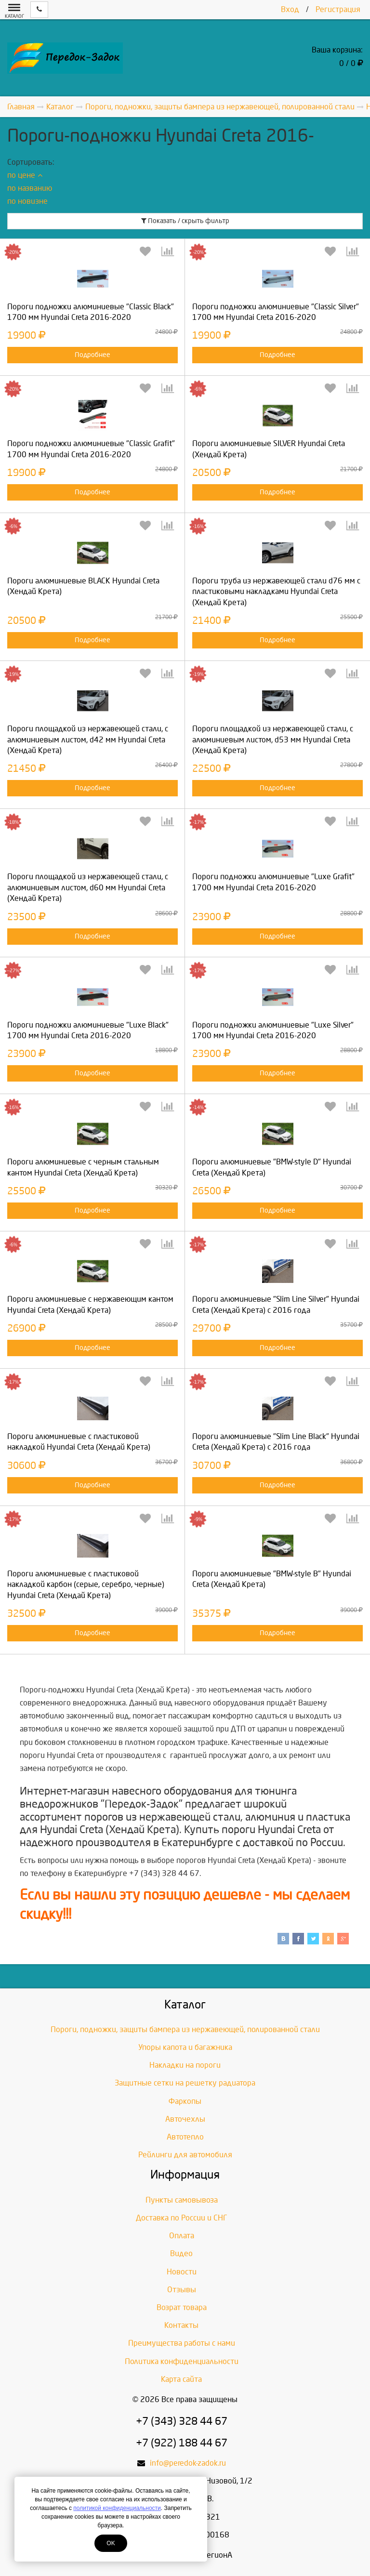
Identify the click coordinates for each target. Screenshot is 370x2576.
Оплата (181, 2236)
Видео (181, 2253)
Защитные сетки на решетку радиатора (185, 2083)
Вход (290, 9)
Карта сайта (181, 2379)
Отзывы (181, 2289)
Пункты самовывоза (181, 2200)
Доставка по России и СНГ (181, 2218)
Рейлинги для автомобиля (185, 2155)
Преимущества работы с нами (181, 2343)
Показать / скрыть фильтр (185, 221)
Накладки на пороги (185, 2065)
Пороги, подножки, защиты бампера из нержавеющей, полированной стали (185, 2029)
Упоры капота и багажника (185, 2047)
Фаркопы (185, 2101)
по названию (29, 188)
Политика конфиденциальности (181, 2361)
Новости (182, 2272)
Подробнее (92, 354)
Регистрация (338, 9)
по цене (24, 175)
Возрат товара (182, 2307)
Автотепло (185, 2137)
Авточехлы (185, 2119)
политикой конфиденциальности (116, 2508)
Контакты (181, 2325)
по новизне (27, 201)
